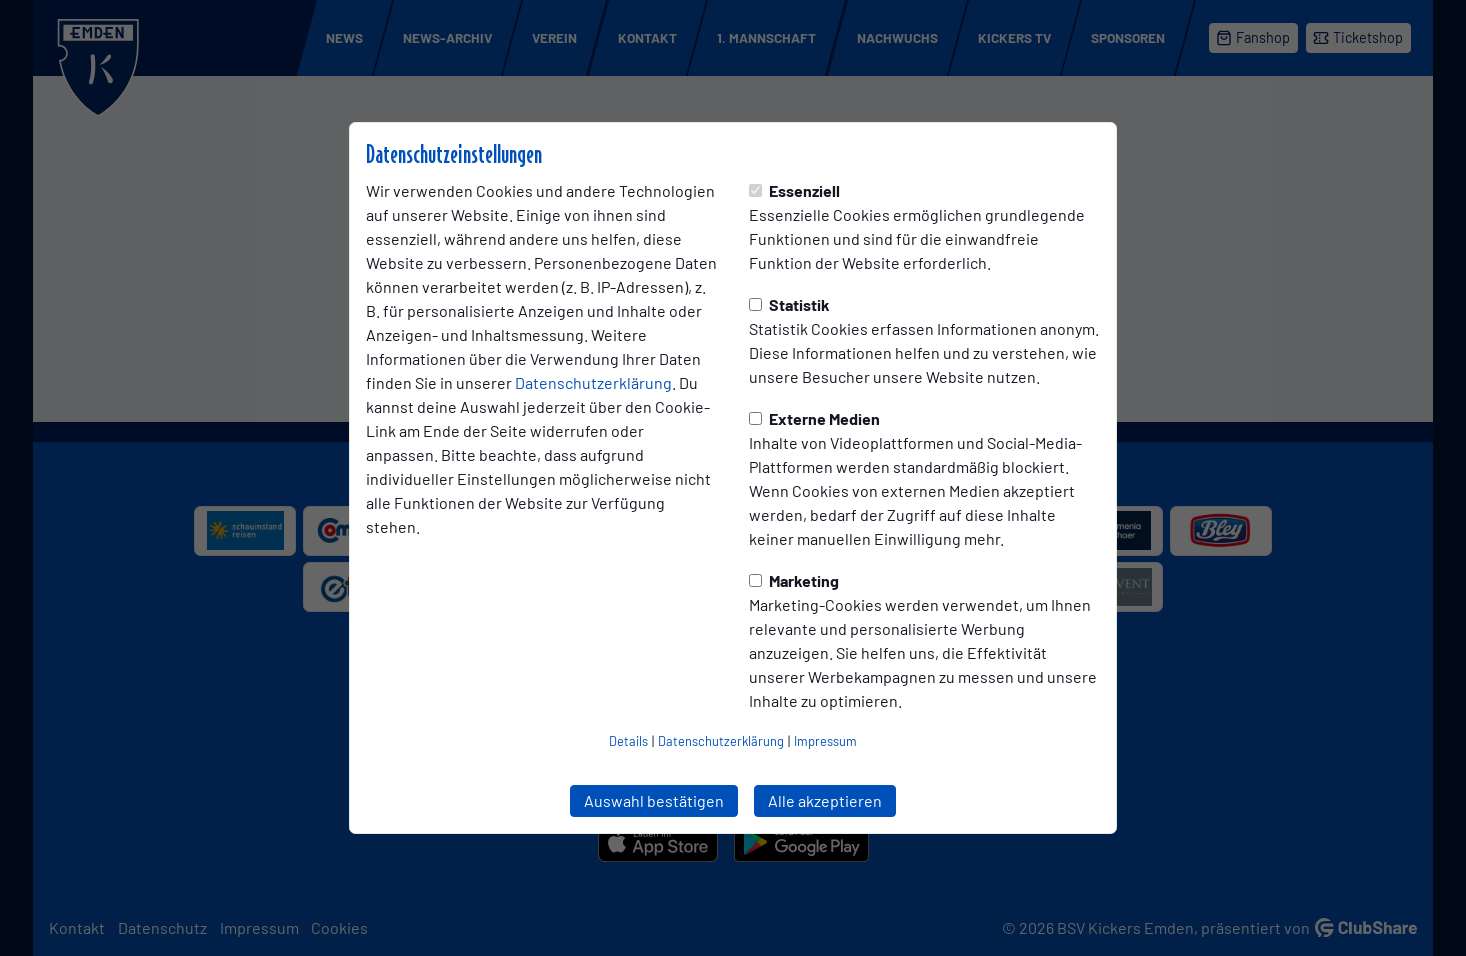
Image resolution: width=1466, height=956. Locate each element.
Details (628, 741)
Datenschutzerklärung (593, 382)
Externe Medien (814, 418)
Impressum (825, 741)
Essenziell (794, 190)
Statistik (789, 304)
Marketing (794, 580)
